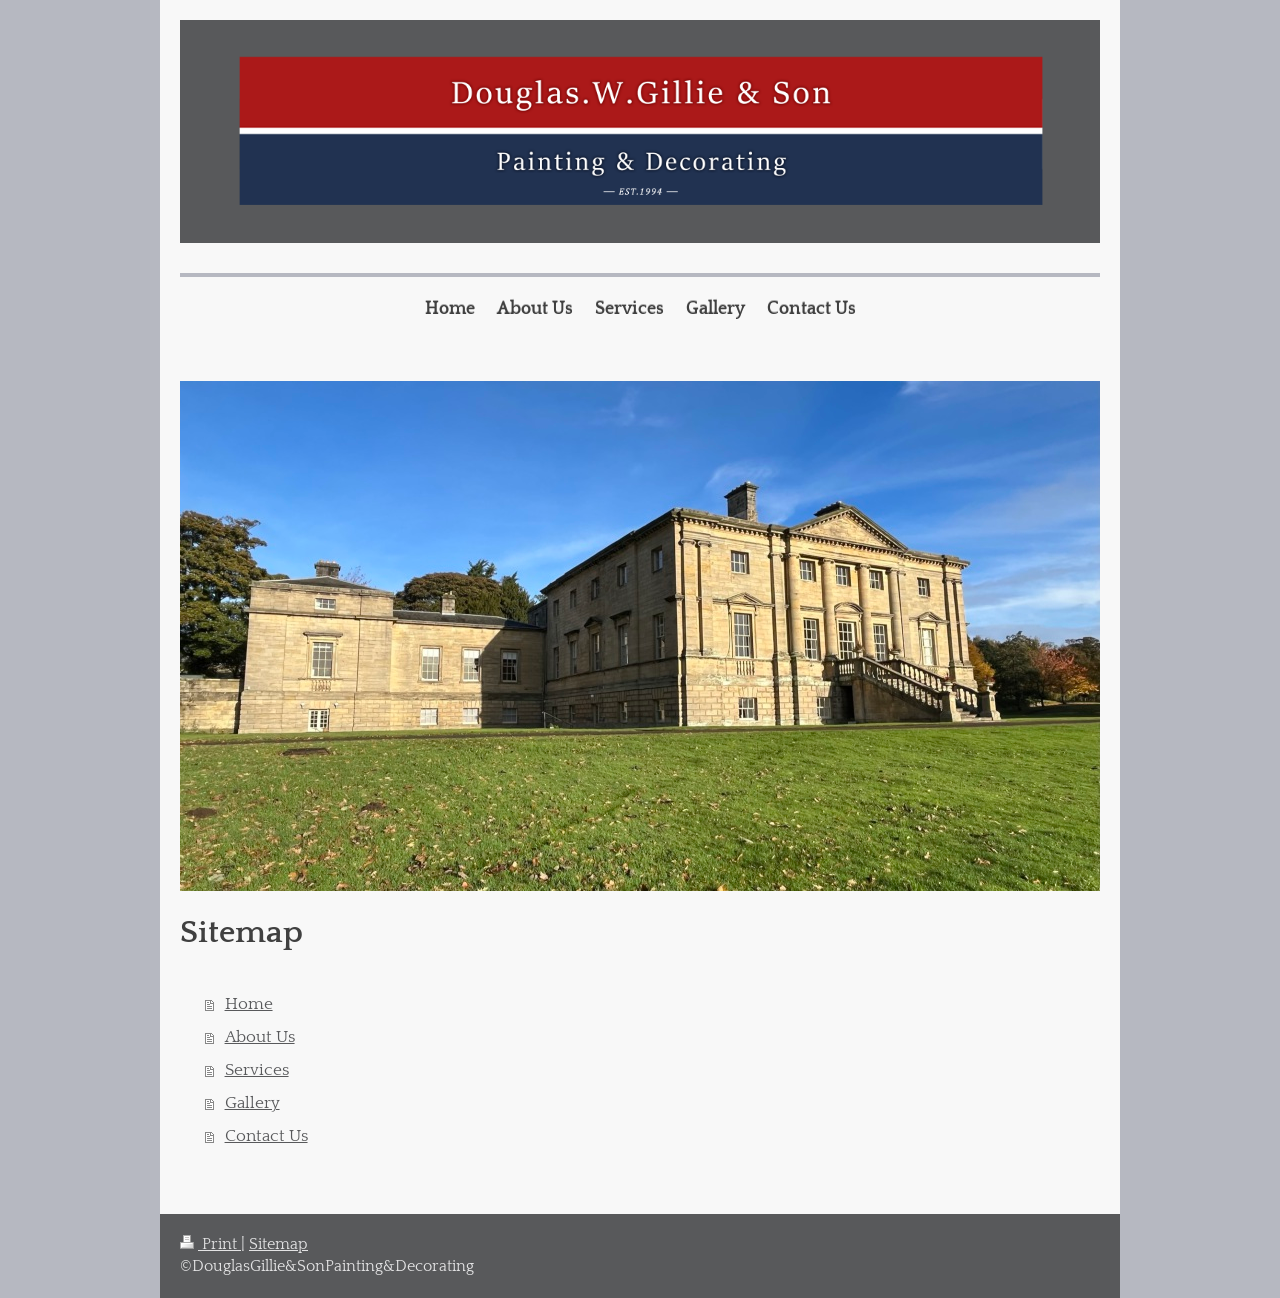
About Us (260, 1037)
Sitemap (278, 1244)
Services (257, 1070)
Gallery (252, 1103)
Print (210, 1244)
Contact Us (266, 1136)
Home (249, 1004)
